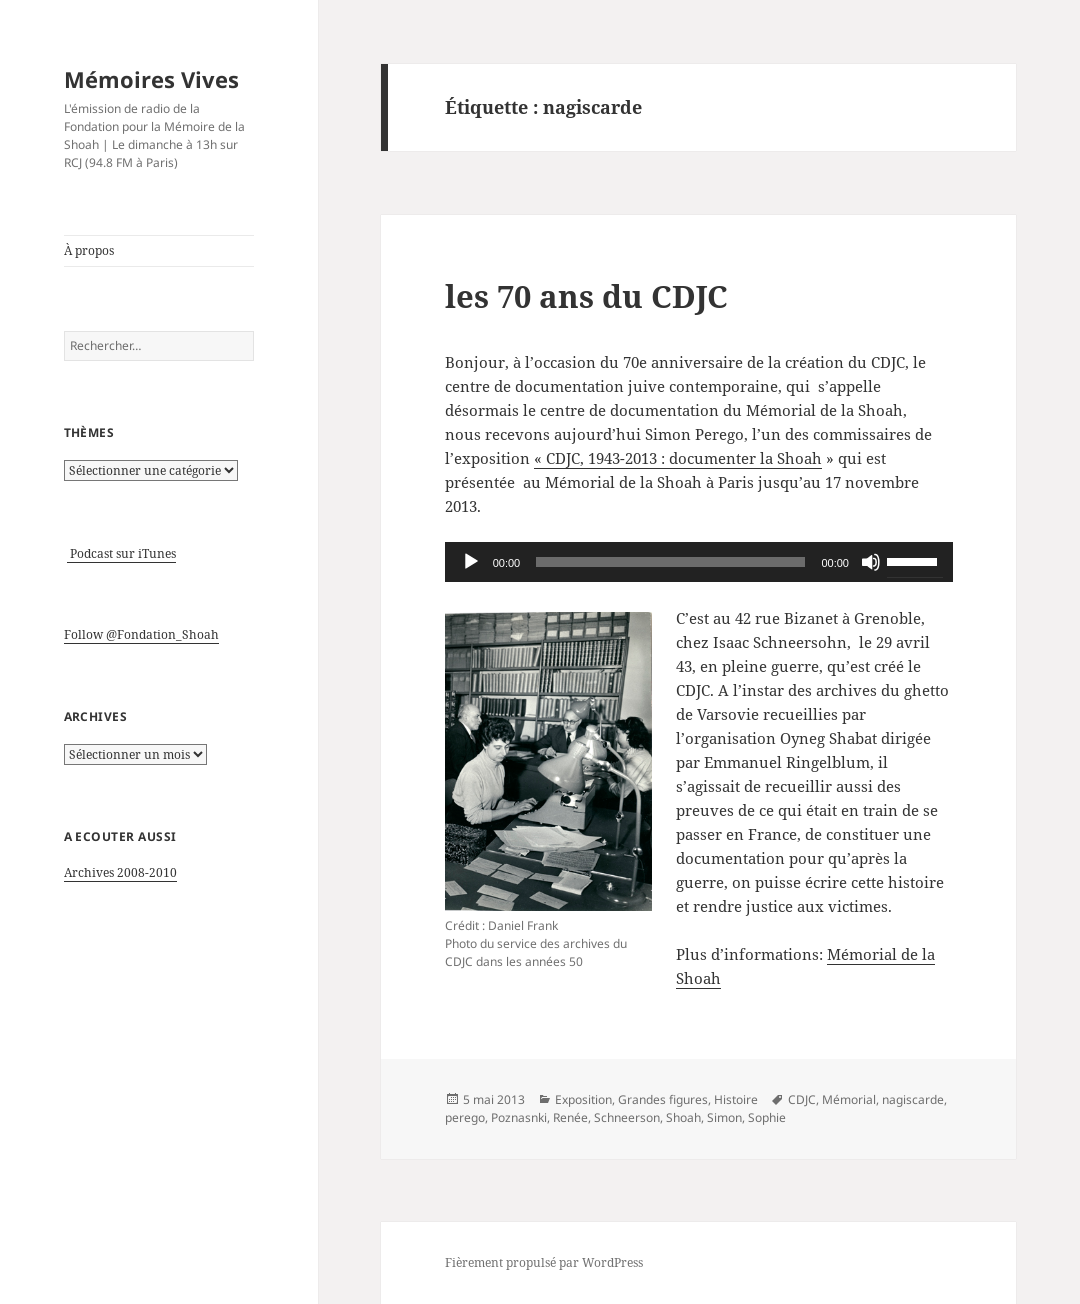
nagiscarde (913, 1099)
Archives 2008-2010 (120, 872)
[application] (699, 562)
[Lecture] (471, 562)
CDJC (802, 1099)
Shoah (683, 1117)
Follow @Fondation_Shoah (141, 634)
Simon (724, 1117)
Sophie (767, 1117)
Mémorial (849, 1099)
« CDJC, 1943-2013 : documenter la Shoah (678, 458)
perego (465, 1117)
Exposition (583, 1099)
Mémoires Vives (151, 79)
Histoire (736, 1099)
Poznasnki (519, 1117)
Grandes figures (663, 1099)
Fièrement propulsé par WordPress (544, 1262)
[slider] (670, 562)
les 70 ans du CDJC (586, 296)
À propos (89, 250)
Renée (570, 1117)
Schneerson (627, 1117)
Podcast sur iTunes (121, 553)
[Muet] (871, 562)
